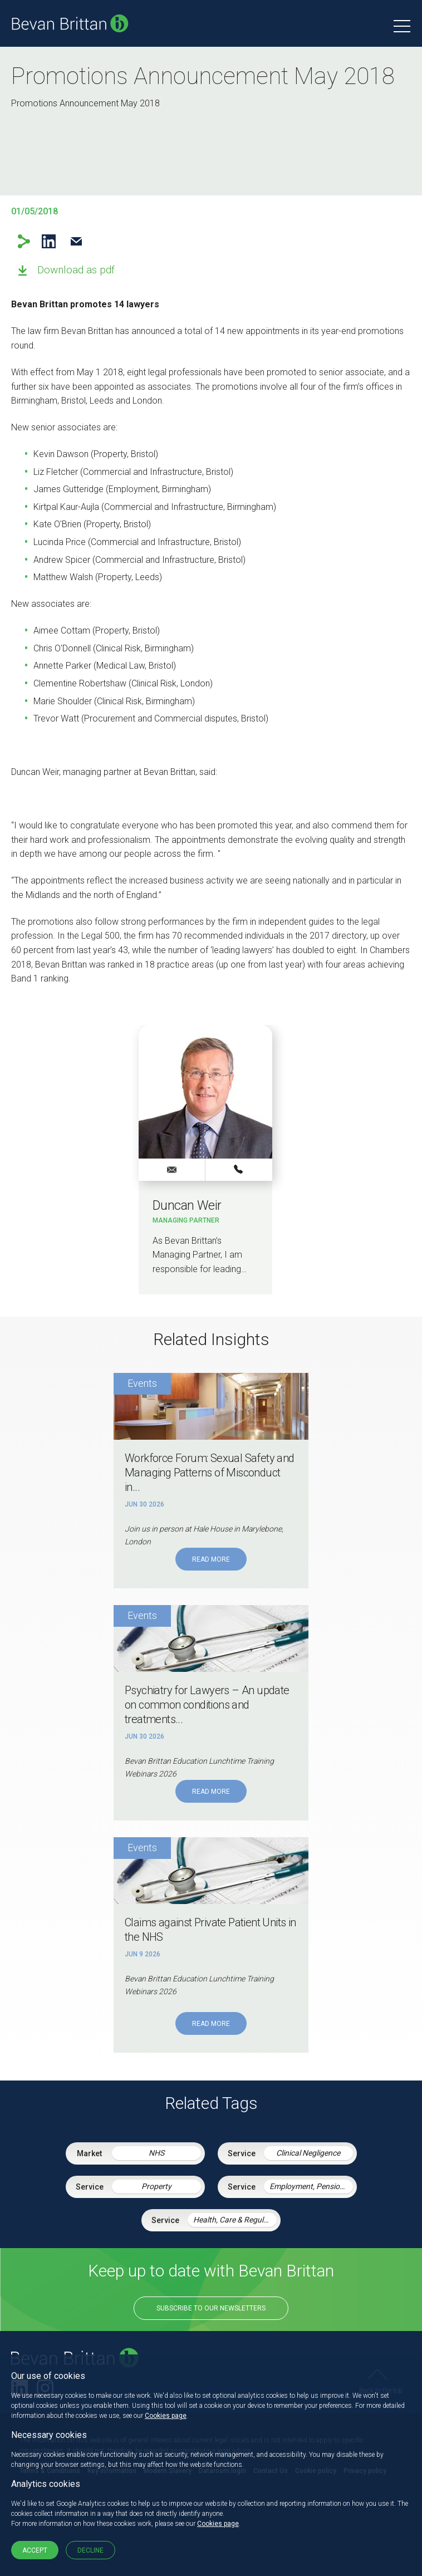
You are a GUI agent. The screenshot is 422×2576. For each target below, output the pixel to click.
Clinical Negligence (308, 2152)
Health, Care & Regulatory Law (235, 2219)
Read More (211, 1559)
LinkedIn (49, 241)
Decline (90, 2550)
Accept (34, 2550)
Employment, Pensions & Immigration (311, 2186)
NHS (156, 2152)
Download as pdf (76, 269)
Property (156, 2186)
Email (76, 241)
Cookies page (166, 2416)
